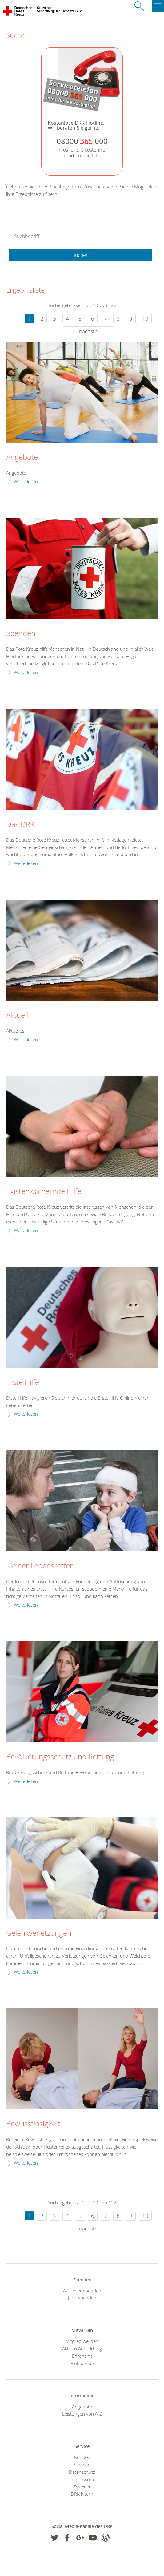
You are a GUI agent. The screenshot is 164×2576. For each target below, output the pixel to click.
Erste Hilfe (22, 1382)
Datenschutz (82, 2472)
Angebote (22, 457)
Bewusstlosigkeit (33, 2124)
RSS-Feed (82, 2486)
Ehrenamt (82, 2356)
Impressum (82, 2479)
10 (145, 318)
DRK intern (82, 2494)
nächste (88, 331)
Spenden (20, 633)
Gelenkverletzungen (38, 1933)
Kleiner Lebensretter (39, 1566)
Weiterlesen (26, 481)
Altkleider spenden (82, 2290)
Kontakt (82, 2457)
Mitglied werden (82, 2341)
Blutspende (82, 2363)
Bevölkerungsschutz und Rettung (60, 1756)
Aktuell (17, 1015)
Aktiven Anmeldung (82, 2348)
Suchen (80, 255)
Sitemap (82, 2464)
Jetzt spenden (82, 2298)
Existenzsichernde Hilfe (43, 1191)
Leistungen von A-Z (82, 2414)
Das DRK (20, 824)
